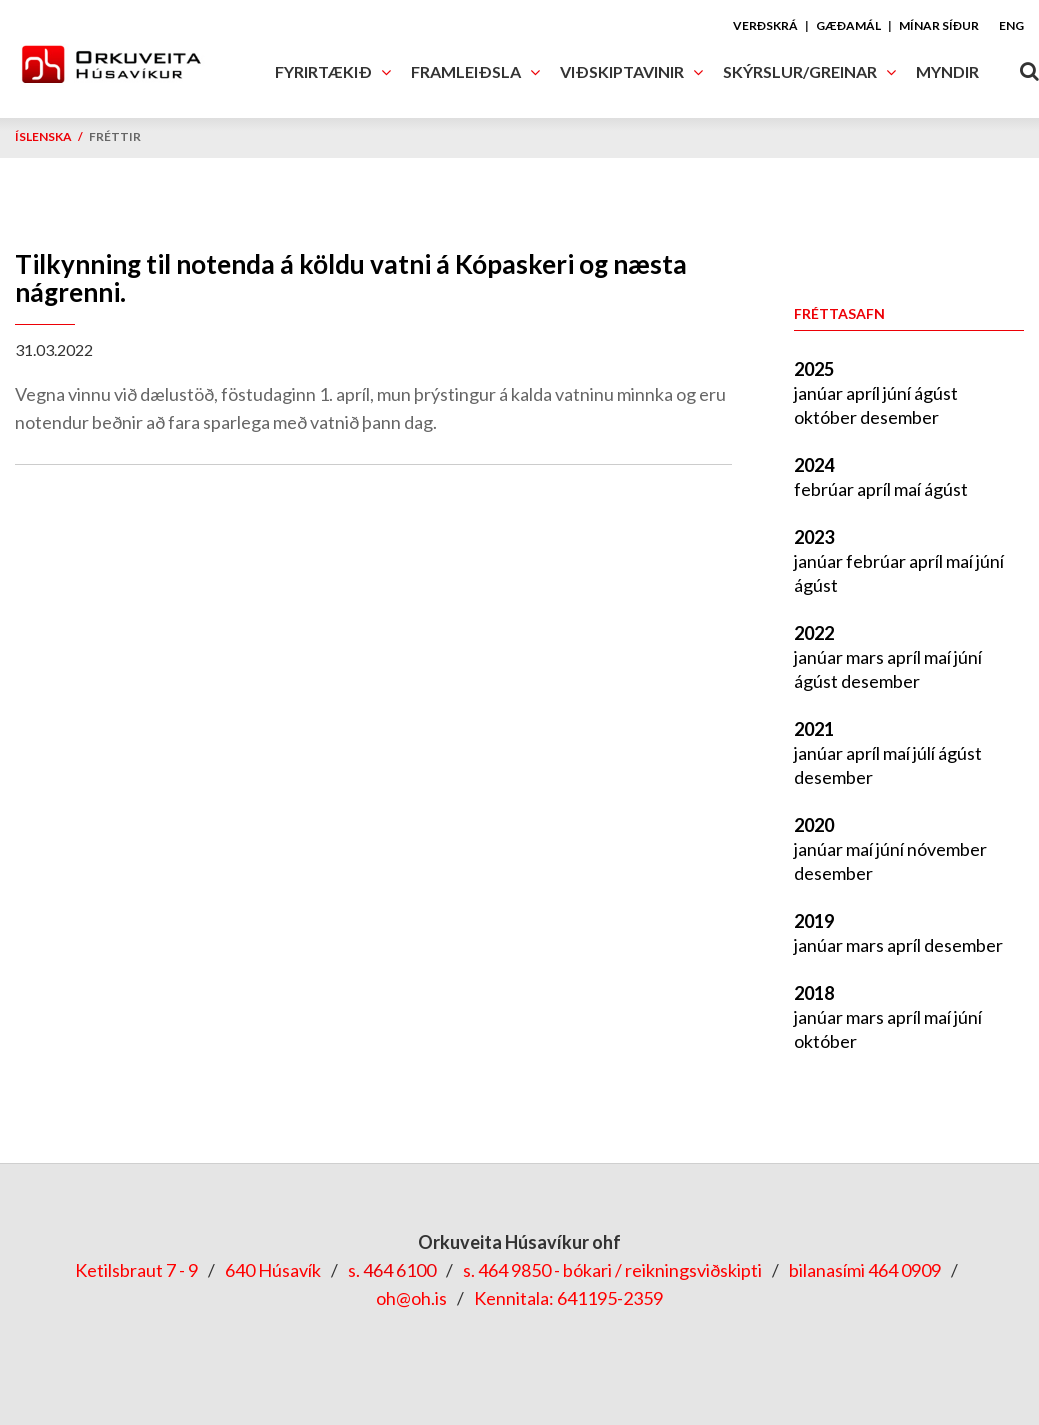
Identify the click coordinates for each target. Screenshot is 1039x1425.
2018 (814, 993)
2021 (814, 729)
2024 (814, 465)
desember (899, 417)
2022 (814, 633)
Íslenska (43, 136)
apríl (864, 393)
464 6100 (399, 1270)
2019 (814, 921)
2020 (814, 825)
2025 (814, 369)
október (827, 417)
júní (898, 393)
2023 (814, 537)
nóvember (947, 849)
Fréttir (115, 136)
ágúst (936, 393)
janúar (820, 393)
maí (909, 489)
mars (866, 657)
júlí (925, 753)
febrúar (825, 489)
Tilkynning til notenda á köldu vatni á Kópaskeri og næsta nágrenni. (351, 278)
